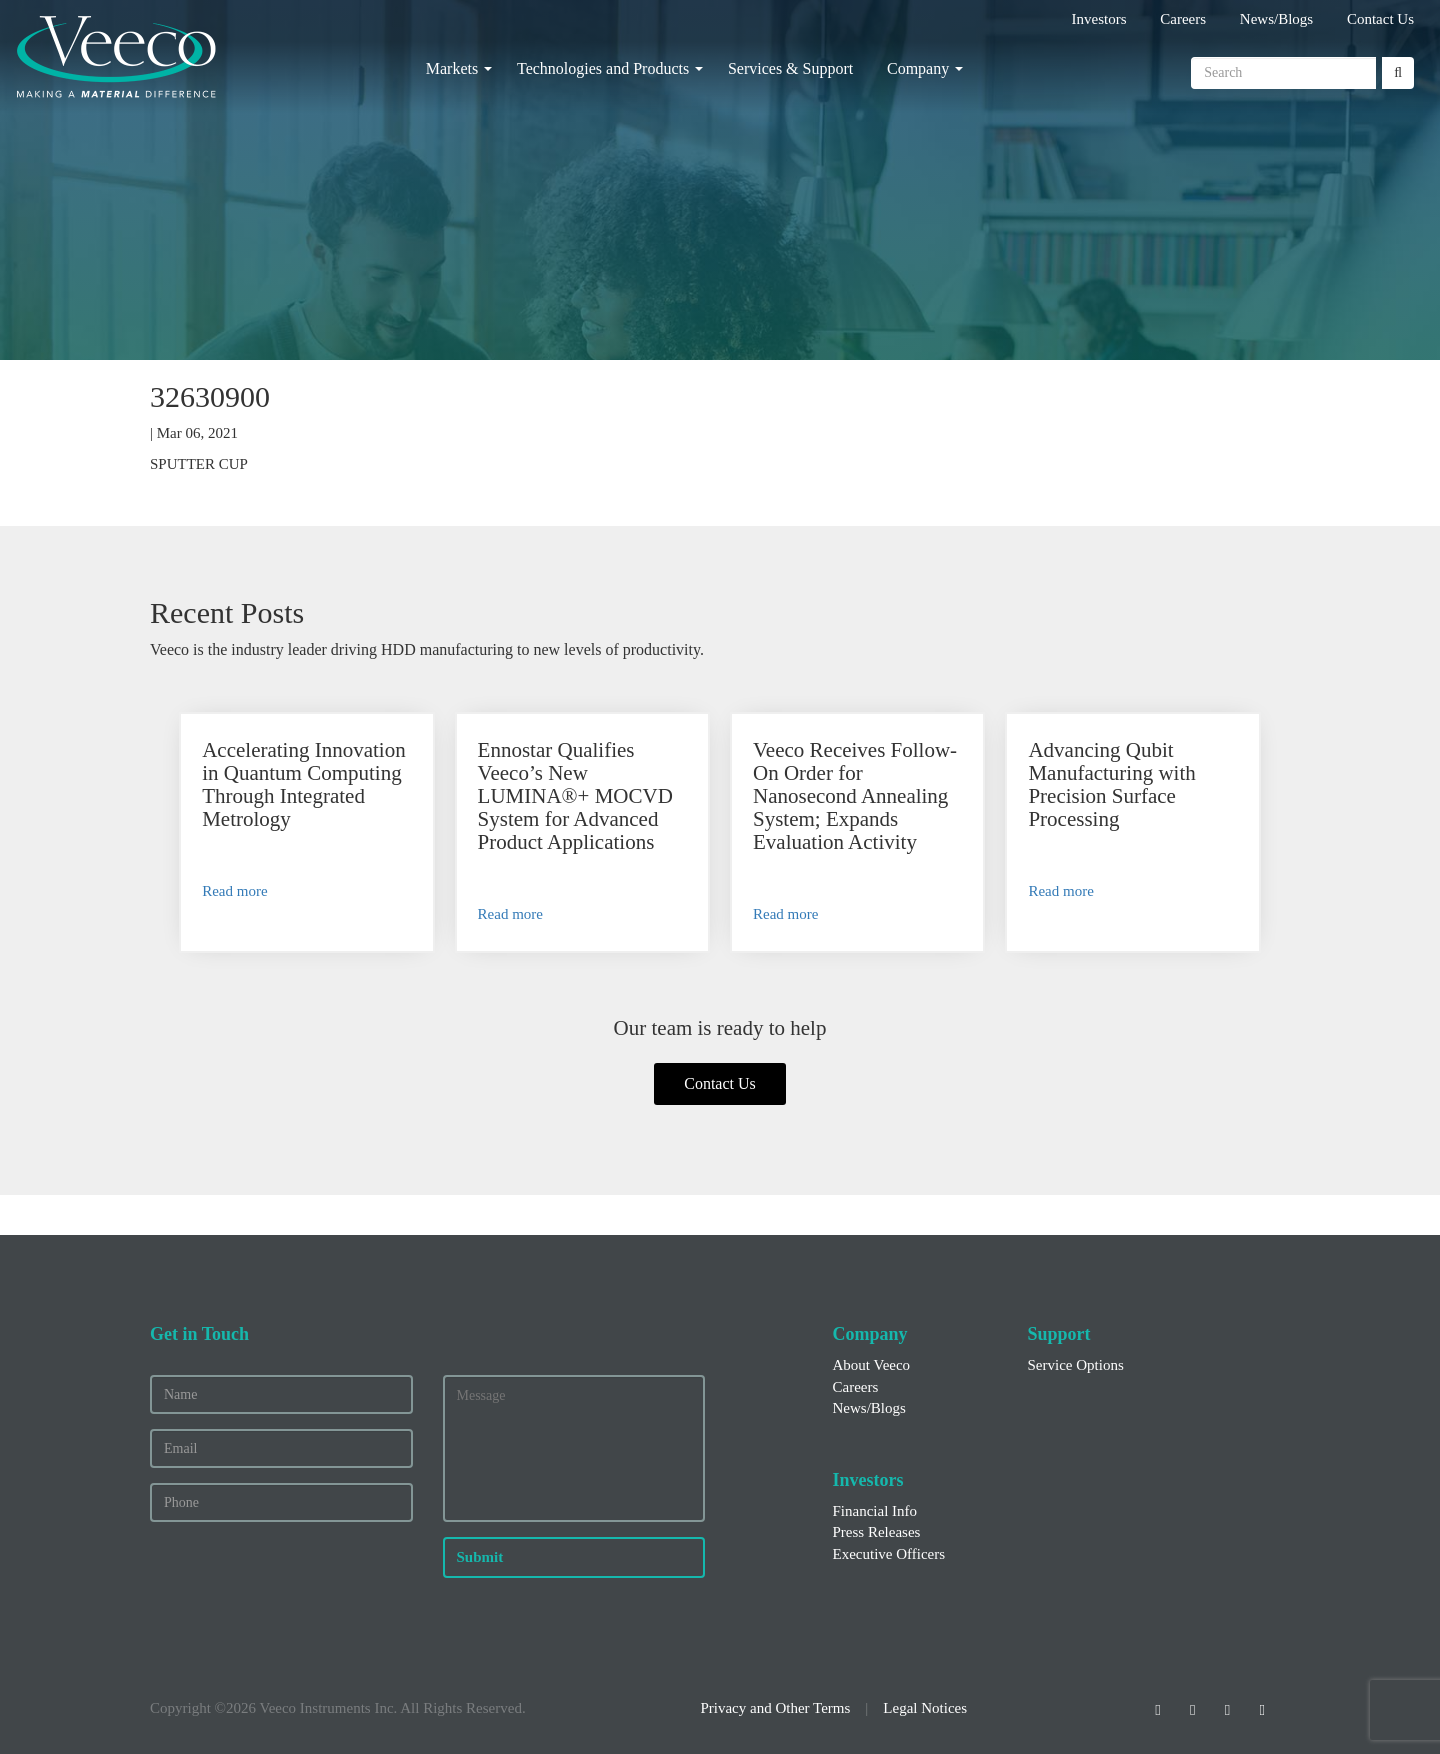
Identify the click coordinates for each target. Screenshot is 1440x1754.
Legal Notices (925, 1708)
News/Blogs (1276, 19)
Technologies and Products (603, 68)
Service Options (1076, 1365)
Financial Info (875, 1511)
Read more (234, 891)
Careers (1183, 19)
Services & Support (790, 68)
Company (918, 68)
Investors (1099, 19)
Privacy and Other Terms (775, 1708)
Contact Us (1380, 19)
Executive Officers (889, 1554)
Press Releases (877, 1532)
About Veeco (872, 1365)
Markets (452, 68)
